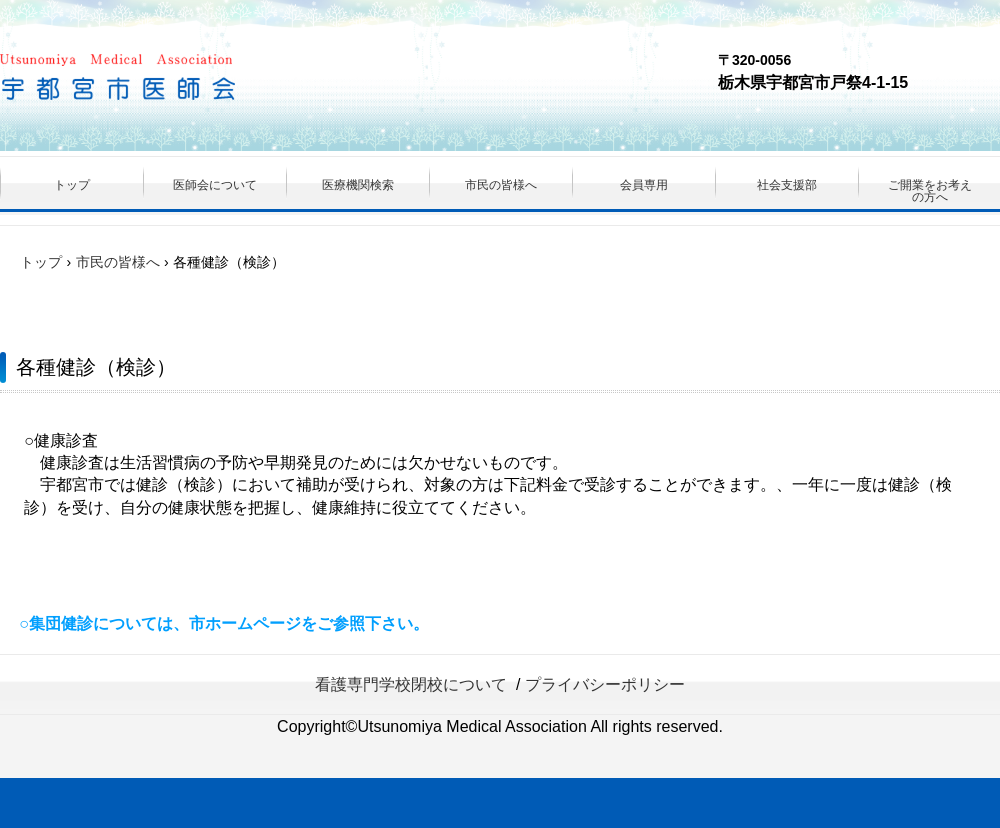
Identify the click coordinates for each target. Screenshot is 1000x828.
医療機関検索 (358, 185)
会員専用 (644, 185)
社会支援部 (787, 185)
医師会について (215, 185)
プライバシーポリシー (605, 684)
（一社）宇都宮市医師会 (176, 80)
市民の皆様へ (501, 185)
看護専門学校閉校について (411, 684)
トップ (72, 185)
